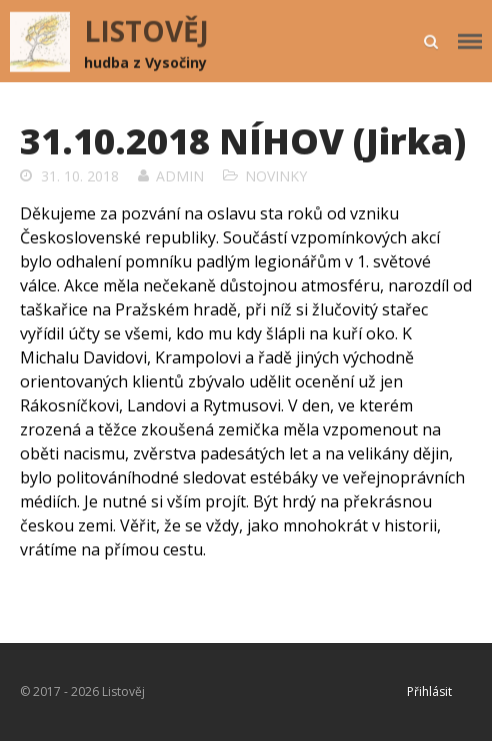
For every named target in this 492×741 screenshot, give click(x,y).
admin (180, 175)
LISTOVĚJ (146, 31)
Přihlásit (429, 691)
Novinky (276, 175)
